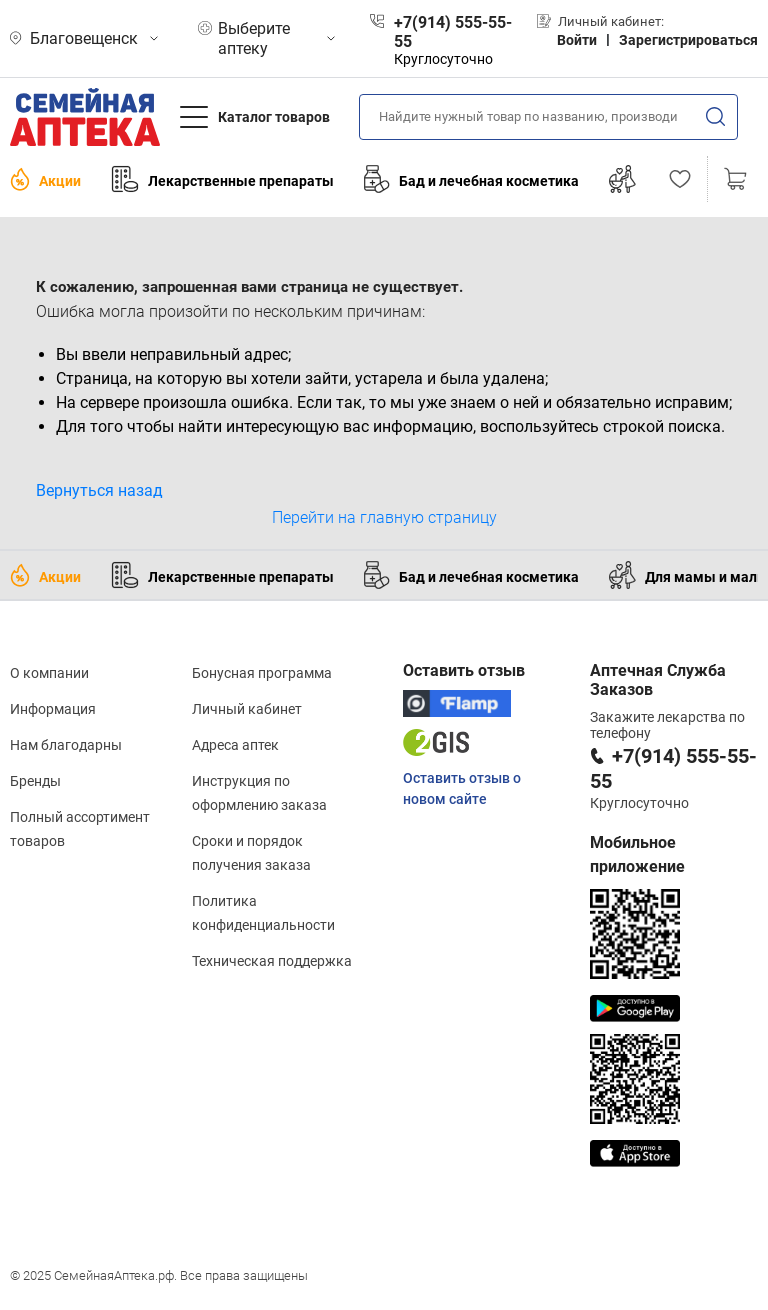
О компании (49, 673)
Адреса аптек (235, 745)
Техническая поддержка (272, 961)
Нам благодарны (66, 745)
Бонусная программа (262, 673)
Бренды (35, 781)
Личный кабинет (247, 709)
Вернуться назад (99, 490)
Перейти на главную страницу (384, 517)
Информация (53, 709)
